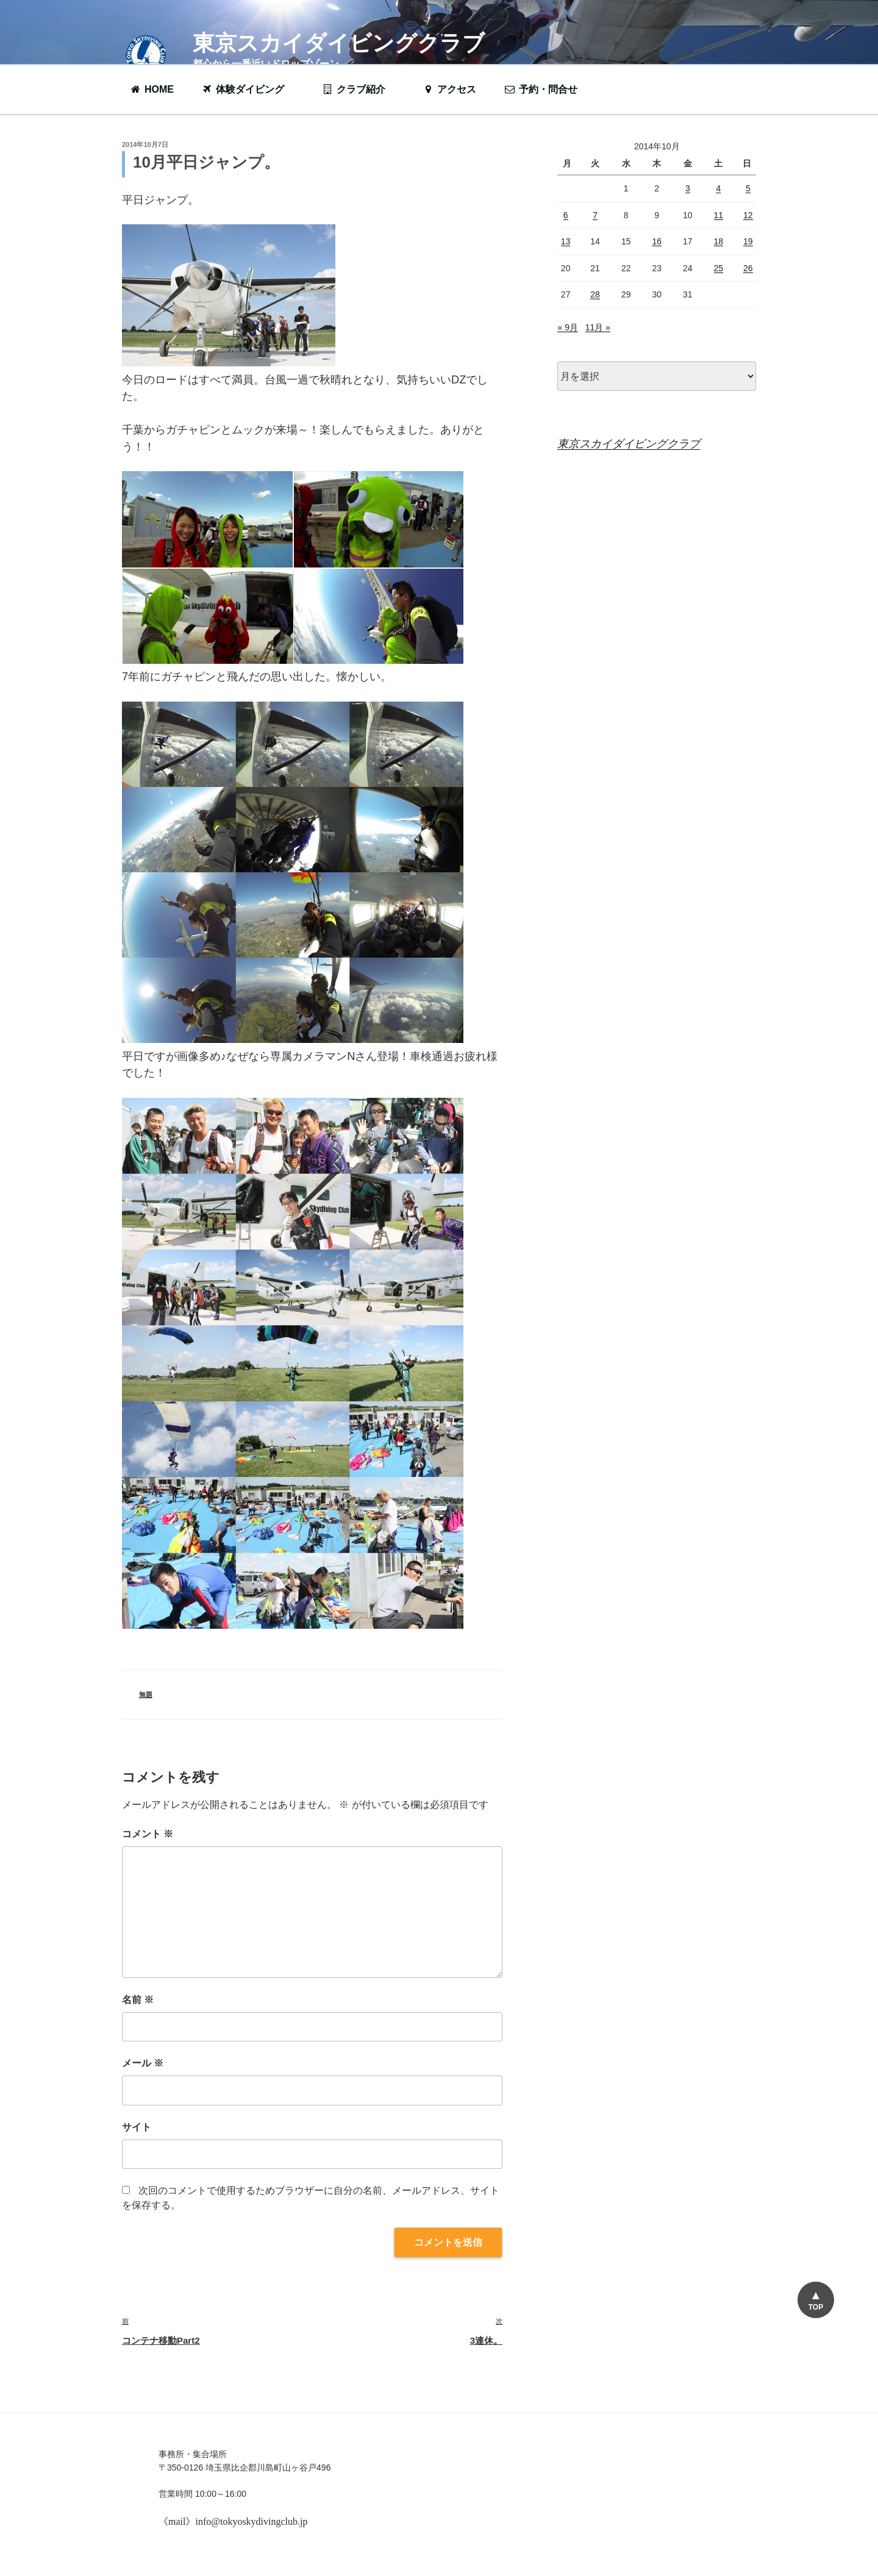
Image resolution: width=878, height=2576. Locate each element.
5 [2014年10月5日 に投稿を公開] (748, 188)
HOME (151, 89)
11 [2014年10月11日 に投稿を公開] (719, 215)
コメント (147, 1834)
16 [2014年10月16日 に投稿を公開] (657, 241)
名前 (138, 1999)
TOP (815, 2307)
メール (142, 2063)
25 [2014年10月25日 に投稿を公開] (719, 268)
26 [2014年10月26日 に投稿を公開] (748, 268)
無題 (145, 1694)
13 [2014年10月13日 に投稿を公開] (566, 241)
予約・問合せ (547, 89)
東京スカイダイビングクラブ (339, 42)
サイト (136, 2127)
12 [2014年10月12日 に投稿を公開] (748, 215)
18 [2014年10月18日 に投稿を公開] (719, 241)
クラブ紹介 (359, 89)
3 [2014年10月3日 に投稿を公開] (687, 188)
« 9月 (567, 327)
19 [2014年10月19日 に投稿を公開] (748, 241)
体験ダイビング (249, 89)
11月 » (597, 327)
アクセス (449, 89)
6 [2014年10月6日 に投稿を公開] (565, 215)
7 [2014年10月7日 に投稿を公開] (595, 215)
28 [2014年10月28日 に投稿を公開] (595, 294)
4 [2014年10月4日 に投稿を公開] (718, 188)
